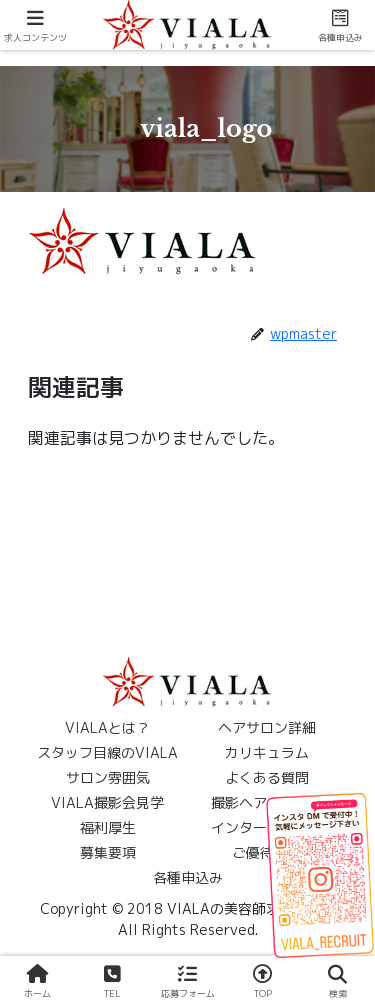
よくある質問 (267, 777)
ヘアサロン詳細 (267, 727)
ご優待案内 (267, 852)
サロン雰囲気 (108, 777)
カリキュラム (267, 752)
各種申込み (188, 877)
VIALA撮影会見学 (107, 802)
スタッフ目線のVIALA (107, 752)
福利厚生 (108, 827)
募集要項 (108, 852)
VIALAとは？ (107, 727)
